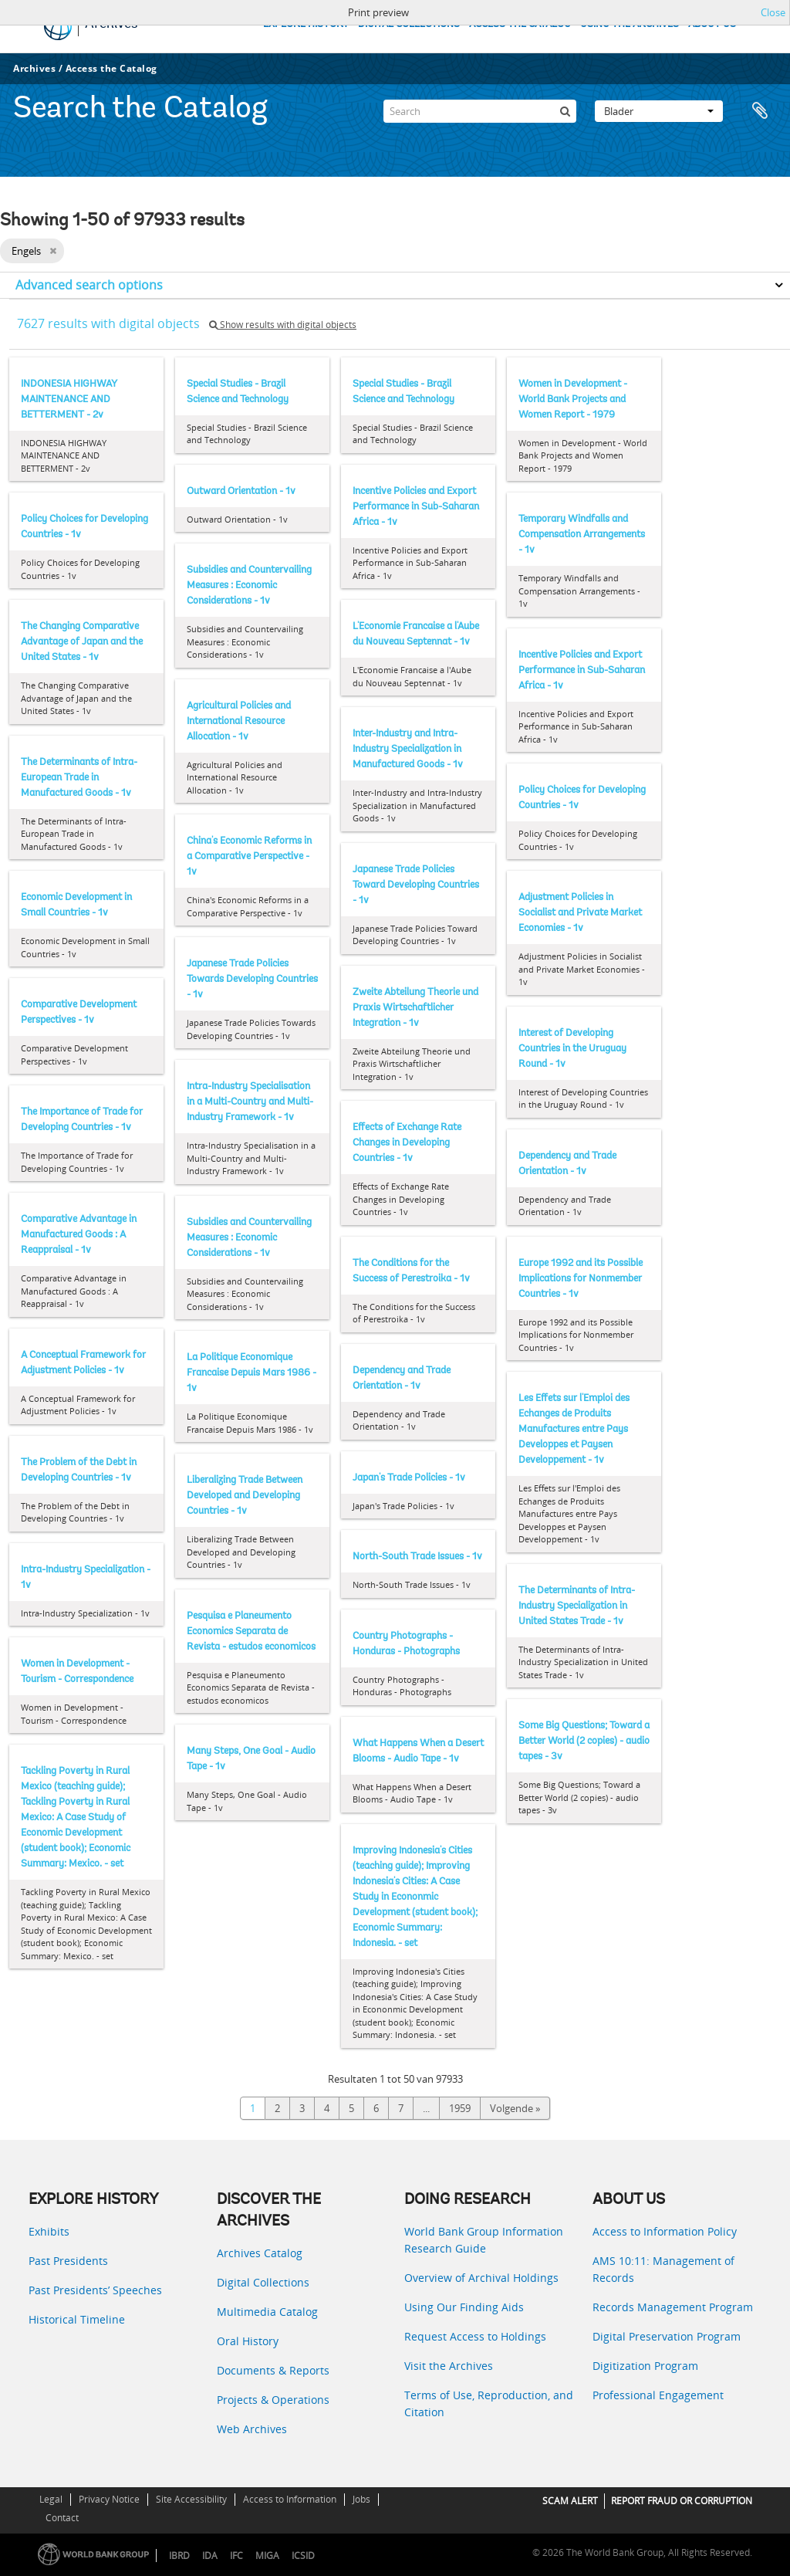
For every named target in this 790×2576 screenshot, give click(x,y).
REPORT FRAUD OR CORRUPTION (681, 2500)
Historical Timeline (77, 2319)
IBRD (179, 2555)
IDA (210, 2555)
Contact (62, 2517)
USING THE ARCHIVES (629, 24)
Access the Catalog (111, 68)
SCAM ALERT (570, 2500)
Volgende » (515, 2108)
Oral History (248, 2341)
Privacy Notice (109, 2499)
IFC (236, 2555)
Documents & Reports (273, 2370)
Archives (34, 68)
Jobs (361, 2499)
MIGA (267, 2555)
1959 (460, 2108)
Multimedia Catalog (267, 2311)
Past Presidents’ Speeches (95, 2290)
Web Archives (252, 2429)
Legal (50, 2499)
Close (773, 12)
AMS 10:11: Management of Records (663, 2269)
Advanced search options (89, 284)
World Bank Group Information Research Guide (483, 2240)
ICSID (303, 2555)
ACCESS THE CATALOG (520, 24)
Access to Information (289, 2499)
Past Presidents (68, 2260)
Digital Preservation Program (666, 2336)
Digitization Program (645, 2365)
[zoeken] (564, 111)
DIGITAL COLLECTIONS (409, 24)
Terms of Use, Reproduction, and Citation (488, 2403)
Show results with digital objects (282, 324)
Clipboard (760, 111)
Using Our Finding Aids (464, 2307)
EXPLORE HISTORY (306, 24)
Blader (659, 111)
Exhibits (49, 2231)
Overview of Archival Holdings (481, 2277)
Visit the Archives (448, 2365)
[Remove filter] (52, 250)
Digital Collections (263, 2282)
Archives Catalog (259, 2253)
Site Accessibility (191, 2499)
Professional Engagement (658, 2395)
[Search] (479, 111)
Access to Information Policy (664, 2231)
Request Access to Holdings (475, 2336)
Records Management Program (672, 2307)
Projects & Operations (273, 2399)
